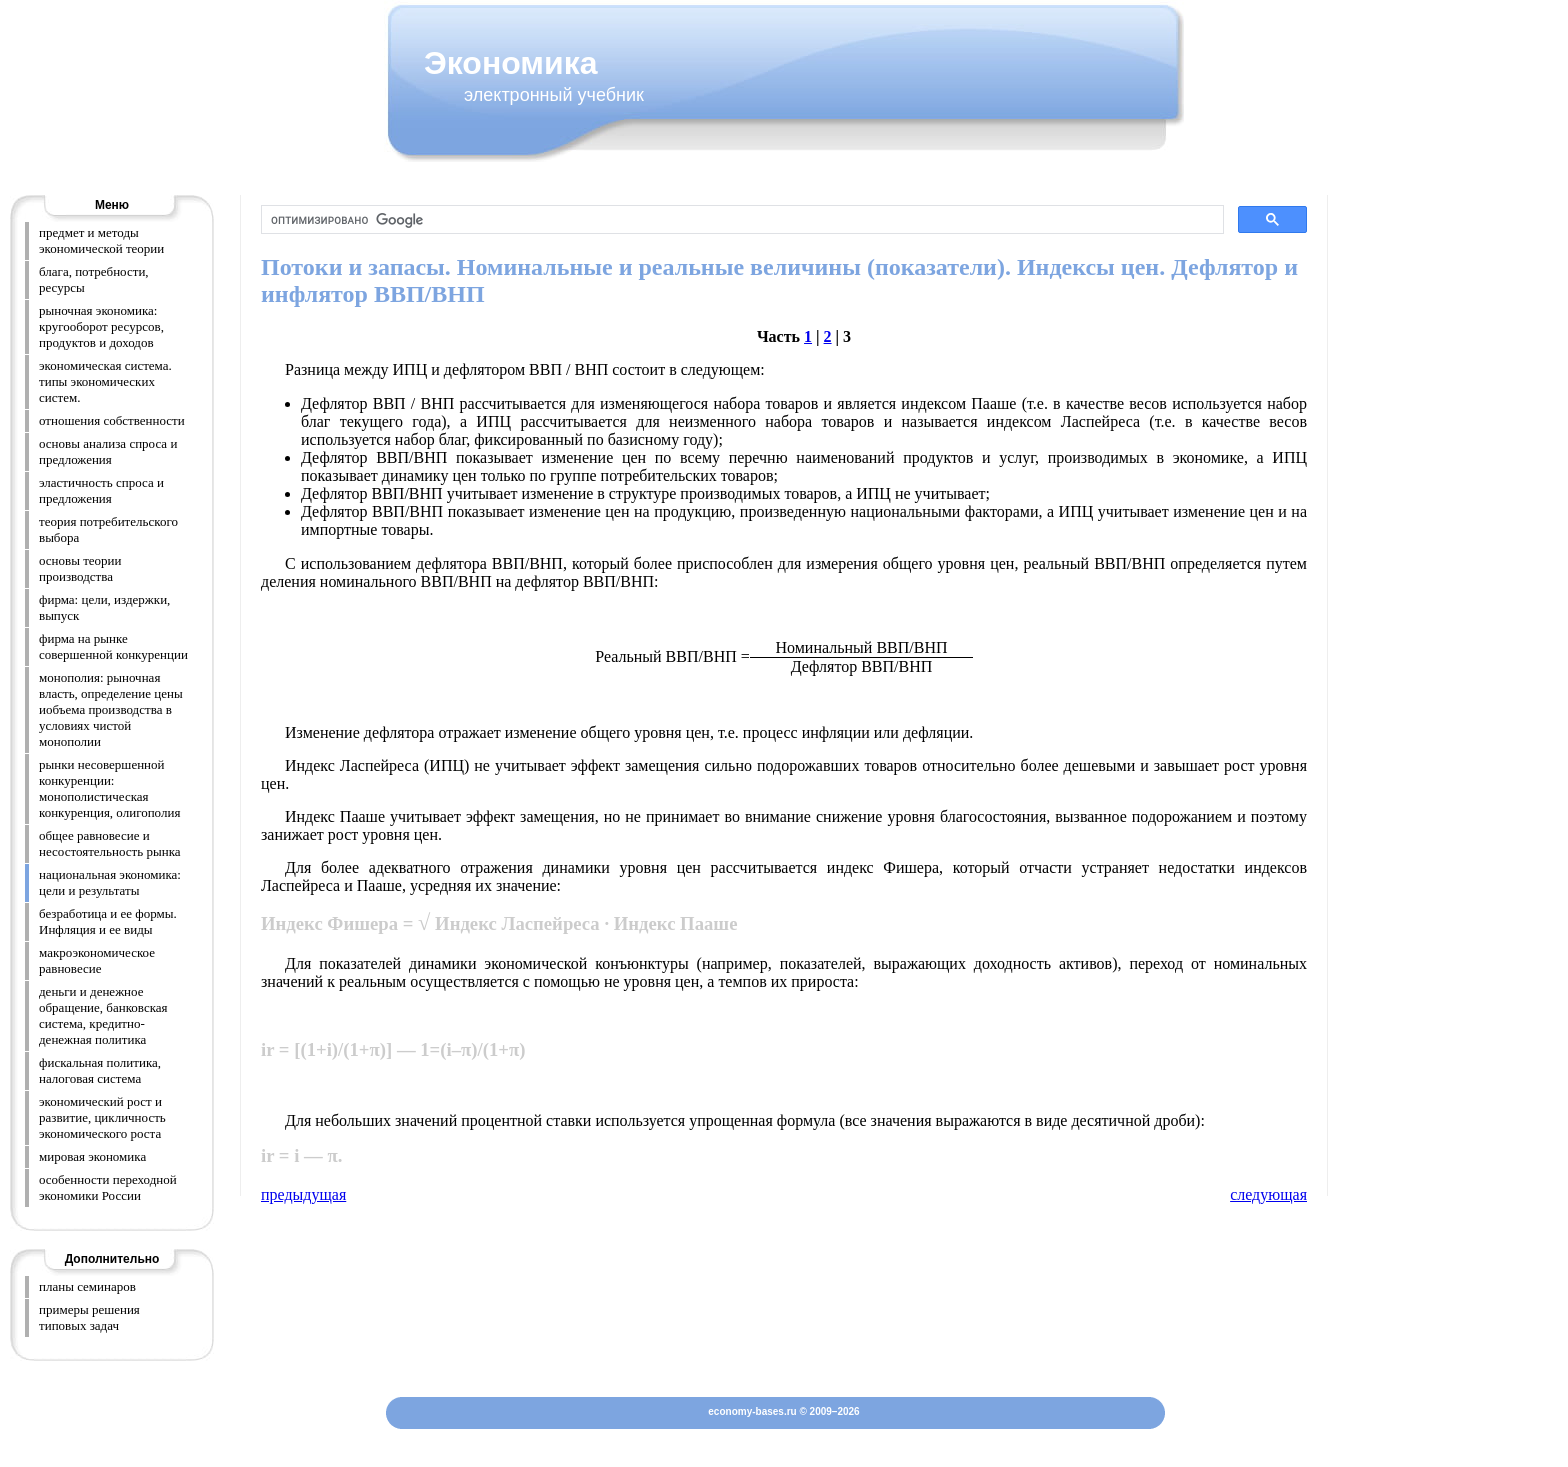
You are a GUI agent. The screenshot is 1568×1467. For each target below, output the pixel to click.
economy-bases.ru (752, 1411)
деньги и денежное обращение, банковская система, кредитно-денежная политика (103, 1015)
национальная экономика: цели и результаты (110, 882)
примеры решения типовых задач (89, 1317)
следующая (1268, 1194)
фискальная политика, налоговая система (100, 1070)
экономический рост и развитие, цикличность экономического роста (102, 1117)
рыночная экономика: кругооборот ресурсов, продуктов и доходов (101, 326)
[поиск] (740, 220)
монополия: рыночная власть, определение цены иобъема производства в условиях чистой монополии (111, 709)
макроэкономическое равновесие (97, 960)
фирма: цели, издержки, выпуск (104, 607)
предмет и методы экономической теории (101, 240)
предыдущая (303, 1194)
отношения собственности (112, 420)
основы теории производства (80, 568)
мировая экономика (92, 1156)
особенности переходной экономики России (108, 1187)
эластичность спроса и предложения (101, 490)
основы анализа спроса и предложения (108, 451)
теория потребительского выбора (108, 529)
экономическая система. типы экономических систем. (105, 381)
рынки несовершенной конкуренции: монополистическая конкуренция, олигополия (109, 788)
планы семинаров (87, 1286)
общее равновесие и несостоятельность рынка (110, 843)
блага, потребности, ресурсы (94, 279)
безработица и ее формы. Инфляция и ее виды (108, 921)
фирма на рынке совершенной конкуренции (113, 646)
